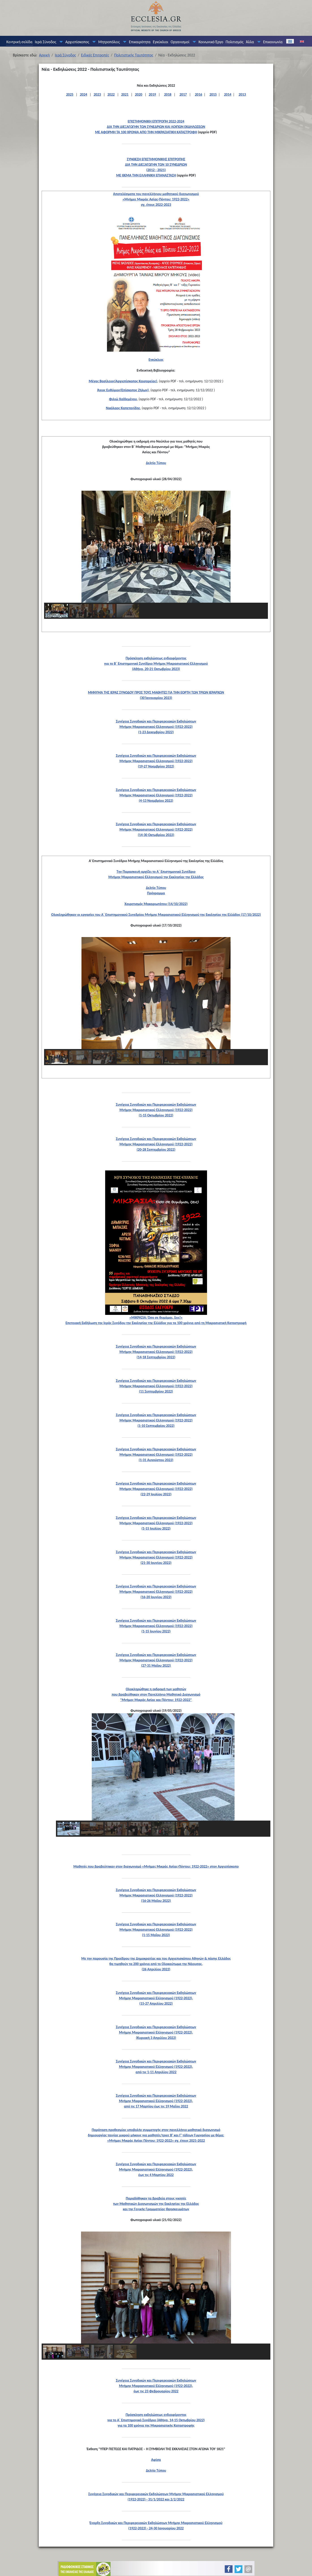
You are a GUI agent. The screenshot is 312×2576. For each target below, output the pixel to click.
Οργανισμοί (180, 41)
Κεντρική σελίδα (19, 41)
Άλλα (250, 41)
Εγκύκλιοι (160, 41)
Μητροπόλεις (109, 41)
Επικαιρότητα (139, 41)
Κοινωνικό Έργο (211, 41)
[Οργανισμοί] (193, 41)
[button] (51, 546)
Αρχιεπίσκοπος (77, 41)
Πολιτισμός (235, 41)
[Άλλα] (257, 41)
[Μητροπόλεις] (123, 41)
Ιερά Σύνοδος (45, 41)
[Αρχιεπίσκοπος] (93, 41)
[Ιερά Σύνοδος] (60, 41)
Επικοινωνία (272, 41)
